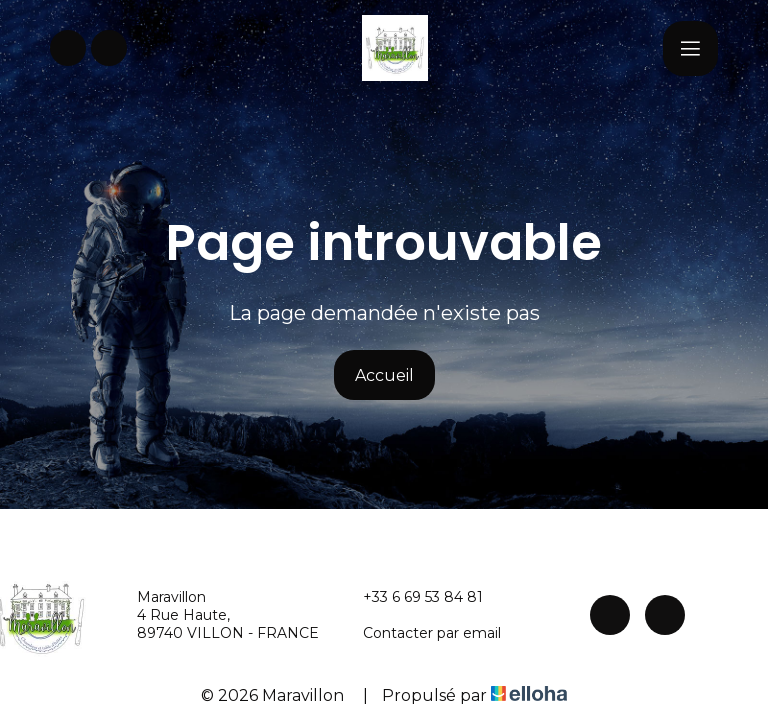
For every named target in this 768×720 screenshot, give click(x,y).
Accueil (384, 375)
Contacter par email (420, 633)
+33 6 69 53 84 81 (411, 597)
